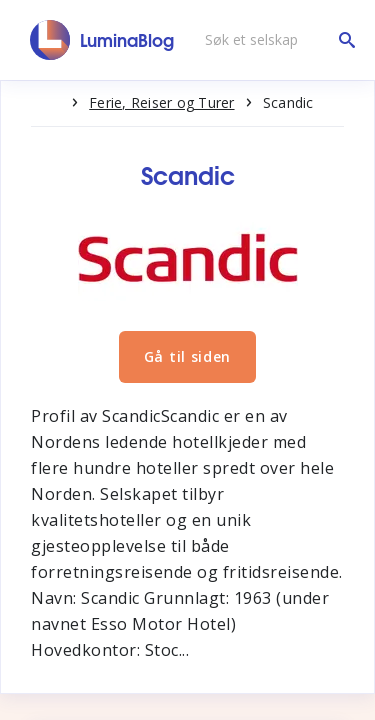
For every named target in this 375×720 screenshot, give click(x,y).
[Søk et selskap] (275, 40)
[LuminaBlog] (102, 40)
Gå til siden (187, 356)
